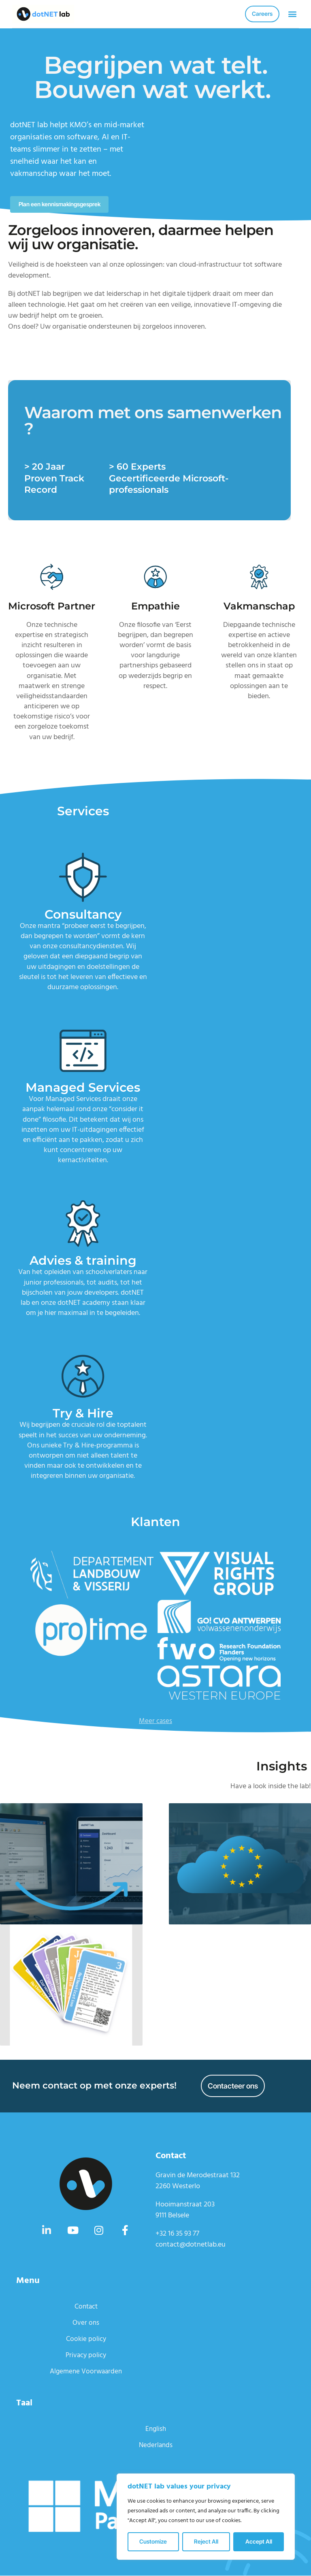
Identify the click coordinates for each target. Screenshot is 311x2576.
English (155, 2430)
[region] (206, 2516)
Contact (85, 2307)
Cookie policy (86, 2339)
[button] (292, 14)
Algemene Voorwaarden (86, 2372)
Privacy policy (86, 2356)
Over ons (86, 2323)
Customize (153, 2541)
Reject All (206, 2541)
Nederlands (155, 2446)
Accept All (258, 2541)
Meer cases (156, 1722)
